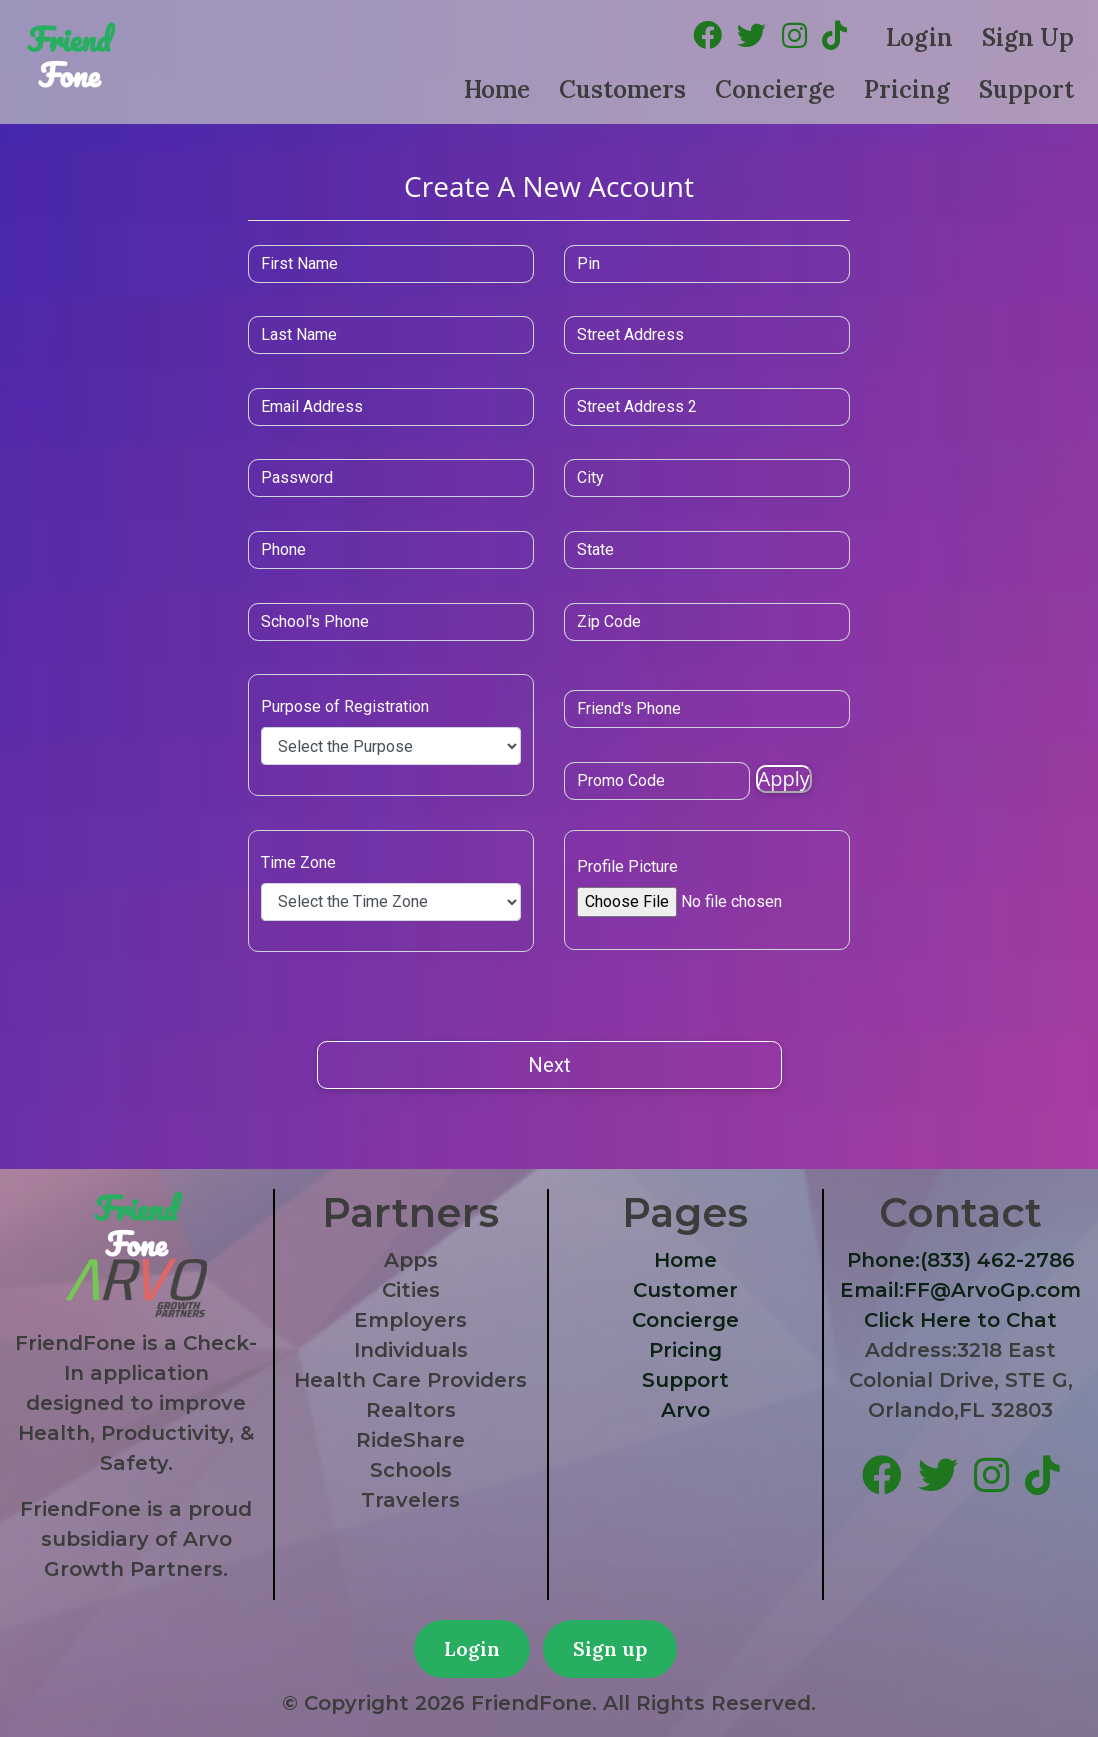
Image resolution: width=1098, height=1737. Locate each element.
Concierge (775, 89)
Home (497, 89)
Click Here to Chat (960, 1320)
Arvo (685, 1410)
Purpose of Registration (414, 706)
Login (919, 37)
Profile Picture (627, 866)
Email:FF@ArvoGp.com (960, 1290)
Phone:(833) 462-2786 (961, 1260)
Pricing (907, 89)
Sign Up (1028, 37)
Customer (685, 1290)
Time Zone (367, 862)
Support (1026, 89)
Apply (738, 778)
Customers (622, 89)
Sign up (610, 1648)
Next (549, 1065)
